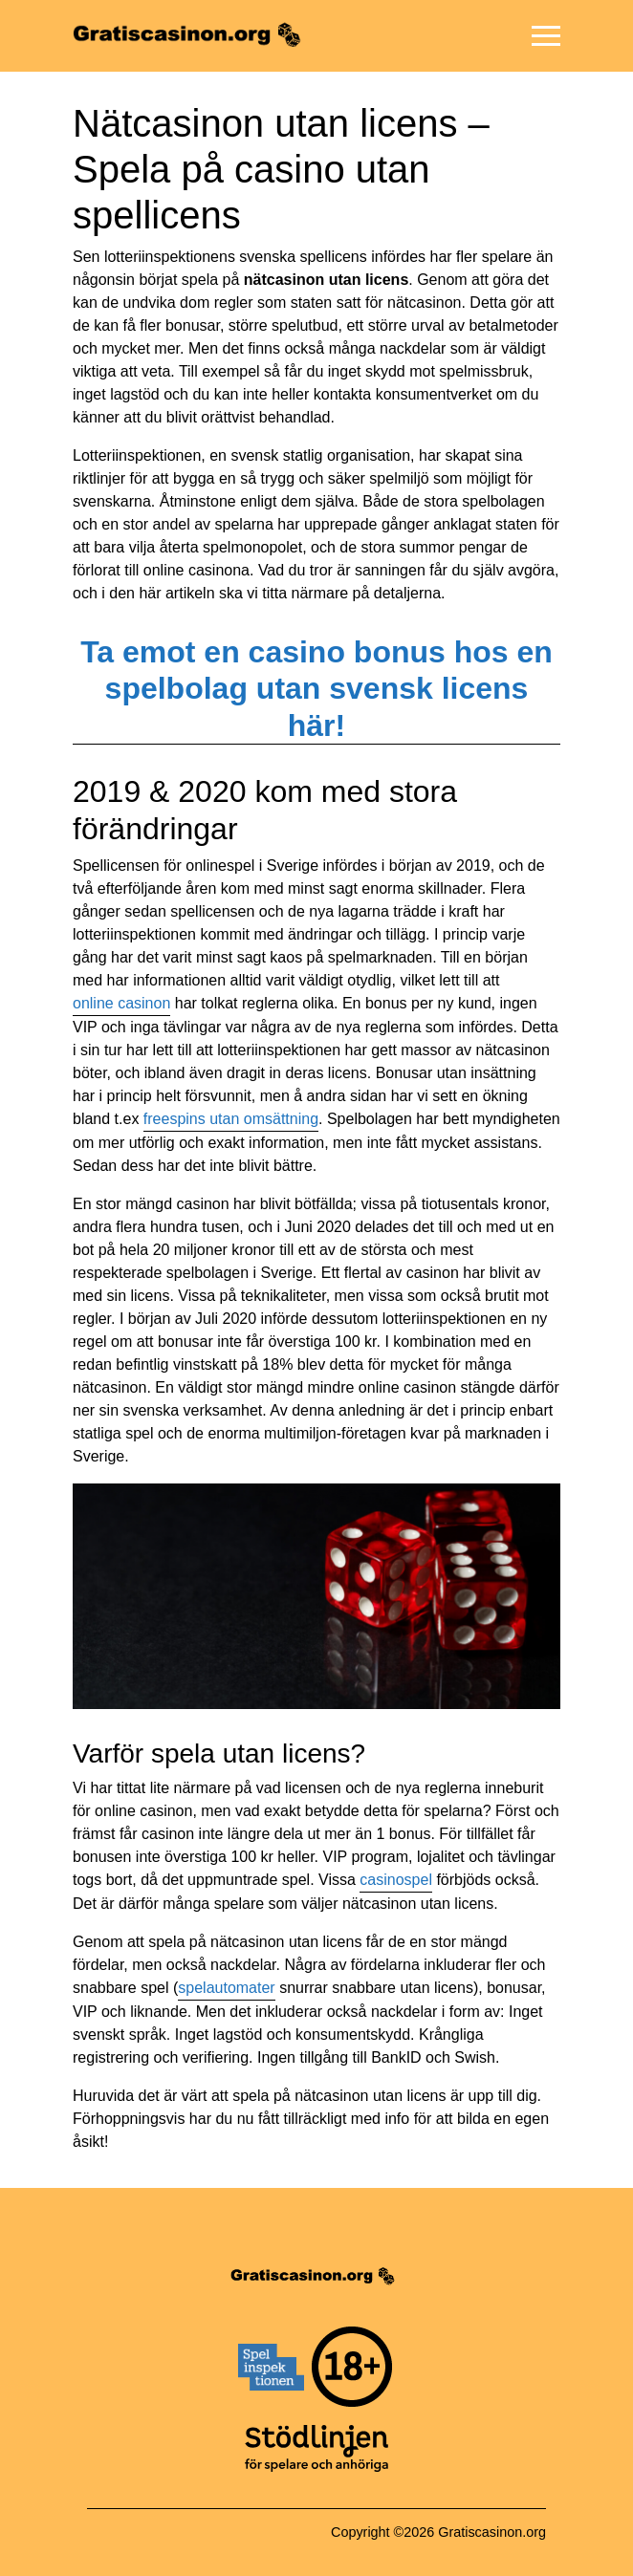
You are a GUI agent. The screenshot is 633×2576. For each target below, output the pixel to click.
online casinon (121, 1003)
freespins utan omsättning (230, 1119)
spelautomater (226, 1988)
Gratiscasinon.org (492, 2532)
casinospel (396, 1880)
